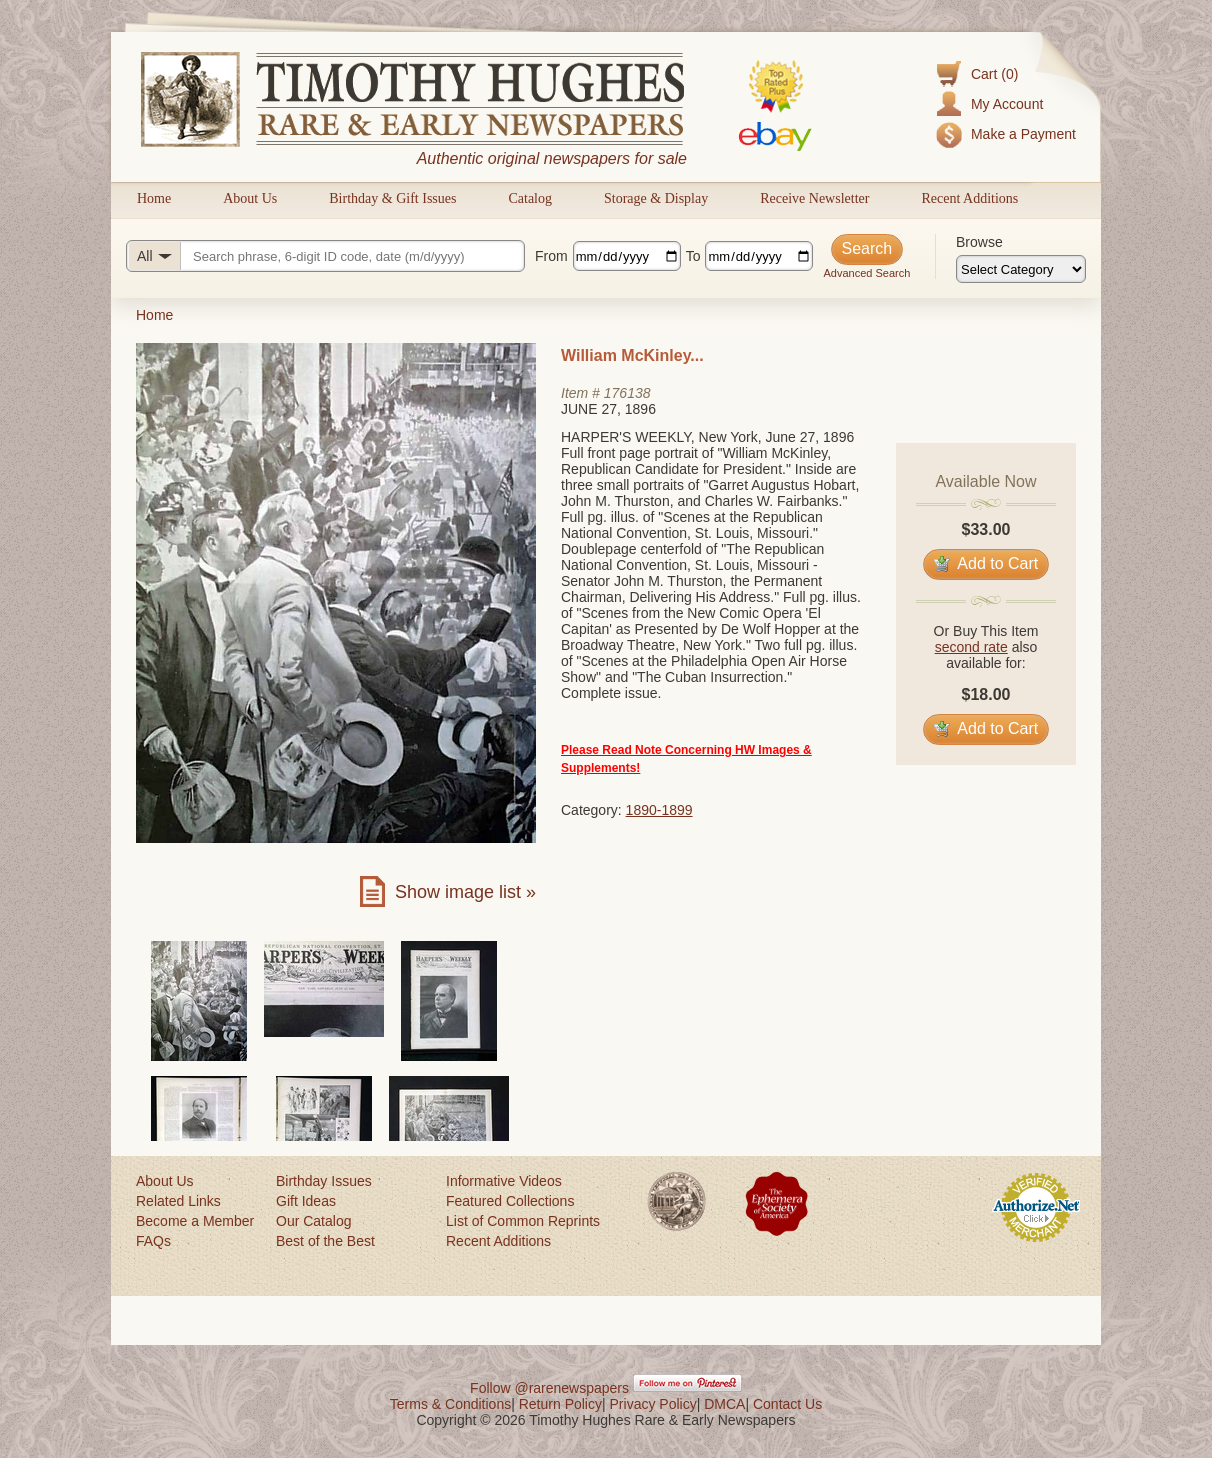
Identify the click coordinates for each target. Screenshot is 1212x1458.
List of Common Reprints (523, 1221)
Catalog (530, 198)
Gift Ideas (306, 1201)
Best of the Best (325, 1241)
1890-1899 (659, 810)
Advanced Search (866, 273)
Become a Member (195, 1221)
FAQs (153, 1241)
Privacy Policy (653, 1404)
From (551, 256)
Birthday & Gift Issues (392, 198)
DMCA (724, 1404)
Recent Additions (969, 198)
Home (154, 198)
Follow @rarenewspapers (549, 1388)
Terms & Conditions (450, 1404)
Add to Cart (986, 563)
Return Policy (560, 1404)
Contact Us (787, 1404)
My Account (1007, 104)
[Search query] (325, 256)
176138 (627, 393)
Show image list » (465, 892)
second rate (971, 647)
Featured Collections (510, 1201)
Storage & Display (656, 198)
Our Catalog (313, 1221)
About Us (250, 198)
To (693, 256)
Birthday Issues (324, 1181)
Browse (979, 242)
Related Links (178, 1201)
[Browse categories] (1021, 269)
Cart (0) (994, 74)
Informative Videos (504, 1181)
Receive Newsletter (814, 198)
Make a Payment (1023, 134)
